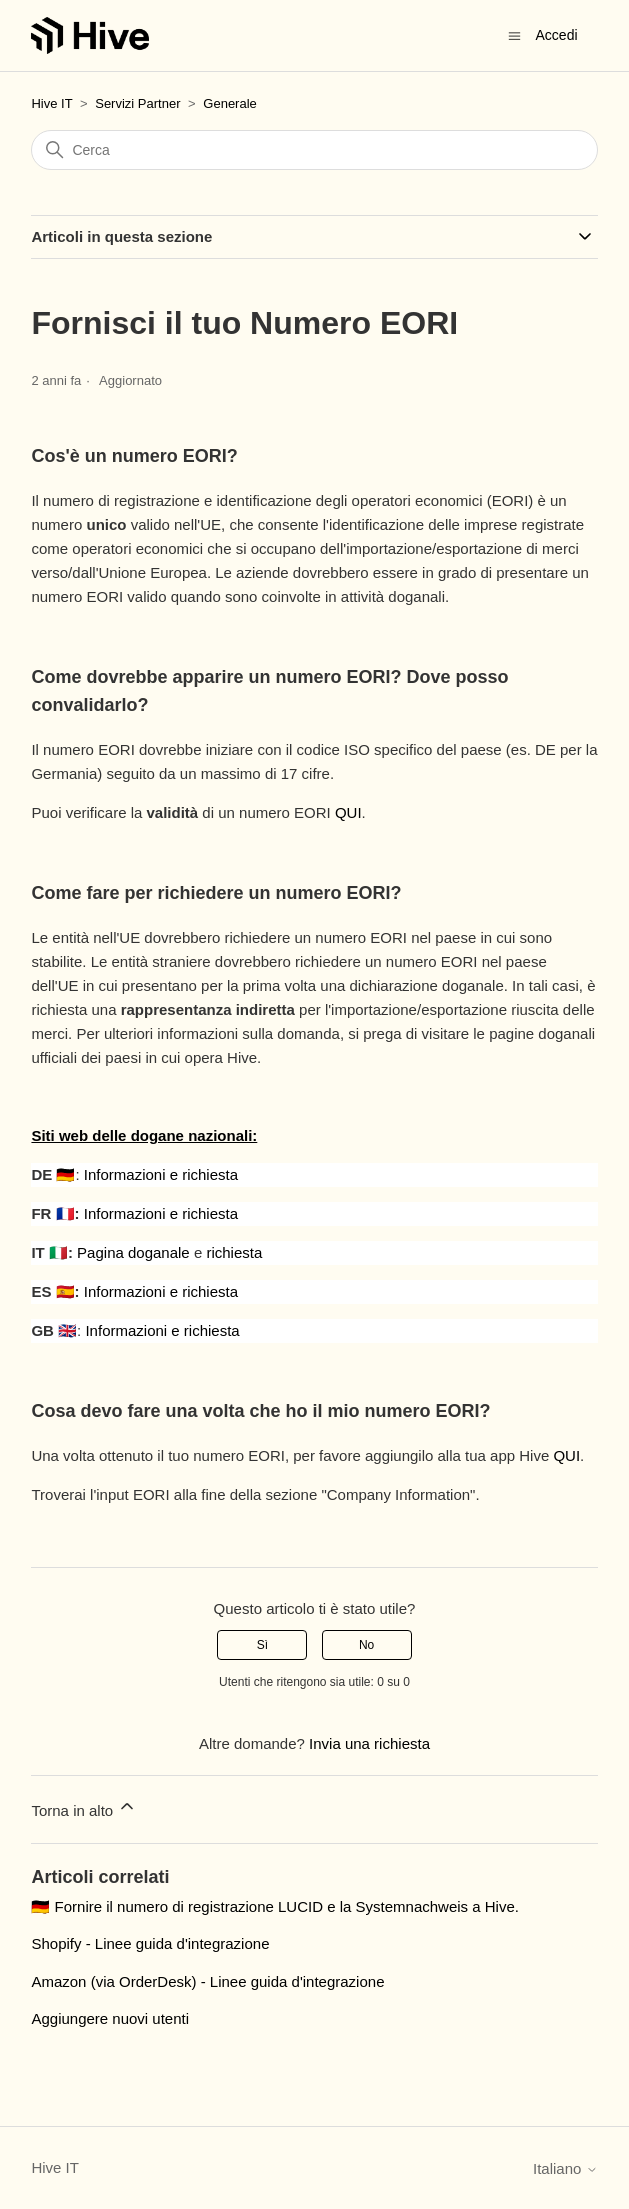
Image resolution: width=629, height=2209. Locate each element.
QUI (348, 812)
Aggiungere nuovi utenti (110, 2018)
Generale (229, 103)
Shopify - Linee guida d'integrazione (150, 1943)
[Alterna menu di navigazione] (514, 34)
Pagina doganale (133, 1252)
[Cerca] (314, 150)
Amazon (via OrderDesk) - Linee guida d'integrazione (207, 1981)
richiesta (234, 1252)
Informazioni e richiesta (161, 1174)
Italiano (565, 2168)
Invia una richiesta (369, 1743)
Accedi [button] (557, 35)
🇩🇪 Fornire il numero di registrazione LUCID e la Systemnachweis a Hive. (275, 1906)
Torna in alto (84, 1807)
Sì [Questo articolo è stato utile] (262, 1645)
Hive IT (51, 103)
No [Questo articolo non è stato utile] (366, 1645)
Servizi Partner (137, 103)
